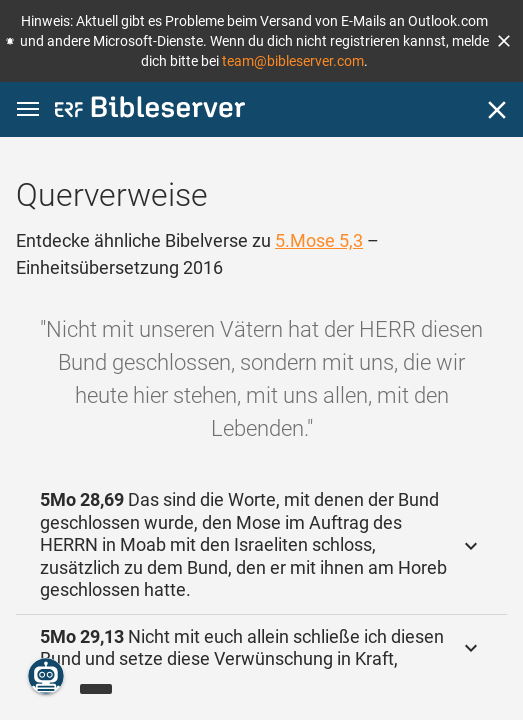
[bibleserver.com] (150, 110)
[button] (504, 41)
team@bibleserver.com (293, 61)
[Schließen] (497, 110)
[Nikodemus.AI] (46, 676)
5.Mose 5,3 (319, 240)
